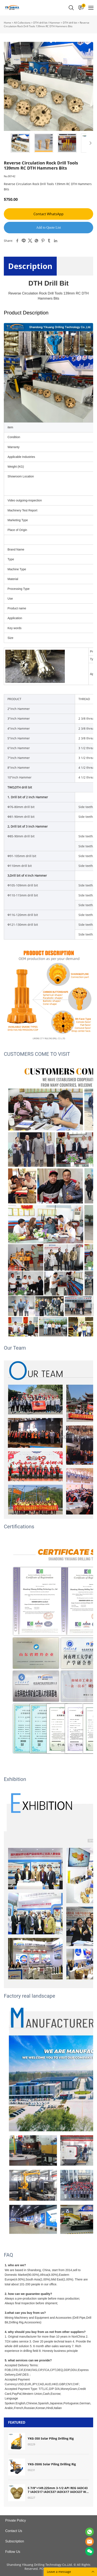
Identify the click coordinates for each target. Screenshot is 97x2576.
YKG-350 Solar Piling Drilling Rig (51, 2438)
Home (7, 22)
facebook (17, 241)
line (24, 241)
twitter (30, 241)
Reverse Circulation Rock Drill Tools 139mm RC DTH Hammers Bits (46, 24)
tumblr (49, 241)
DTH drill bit (70, 22)
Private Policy (15, 2520)
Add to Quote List (48, 227)
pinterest (43, 241)
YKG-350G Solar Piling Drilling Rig (52, 2464)
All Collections (22, 22)
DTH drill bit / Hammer (46, 22)
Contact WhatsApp (48, 214)
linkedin (56, 241)
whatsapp (36, 241)
